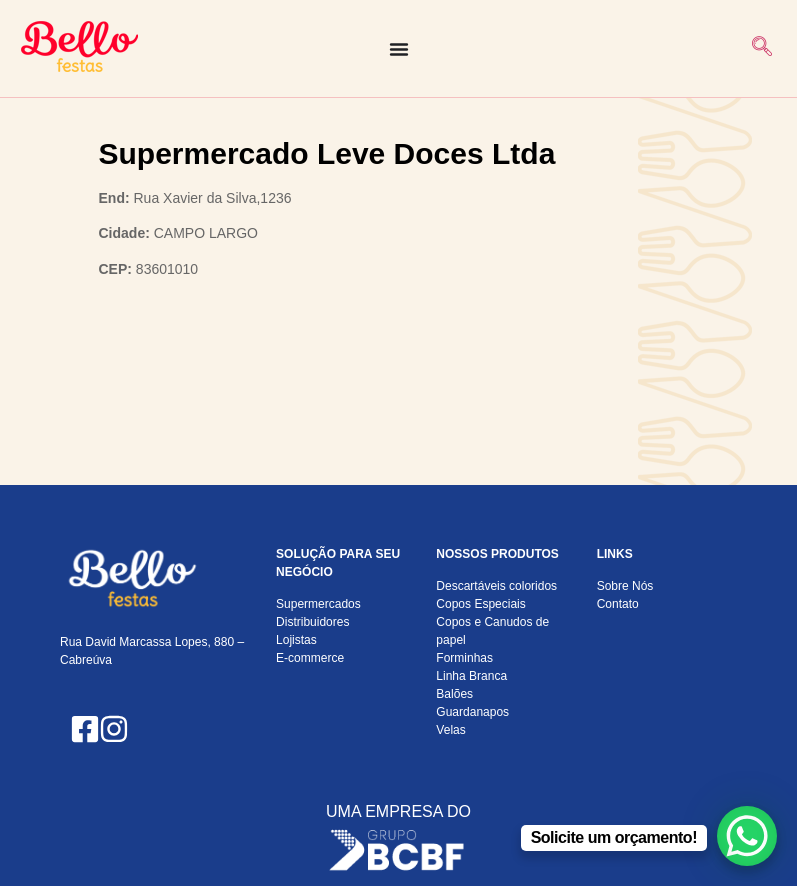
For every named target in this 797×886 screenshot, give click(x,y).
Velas (450, 730)
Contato (618, 604)
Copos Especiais (480, 604)
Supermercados (318, 604)
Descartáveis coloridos (496, 586)
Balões (454, 694)
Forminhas (464, 658)
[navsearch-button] (762, 48)
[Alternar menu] (399, 49)
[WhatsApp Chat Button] (747, 836)
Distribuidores (312, 622)
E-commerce (310, 658)
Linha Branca (471, 676)
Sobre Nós (625, 586)
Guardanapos (472, 712)
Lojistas (296, 640)
